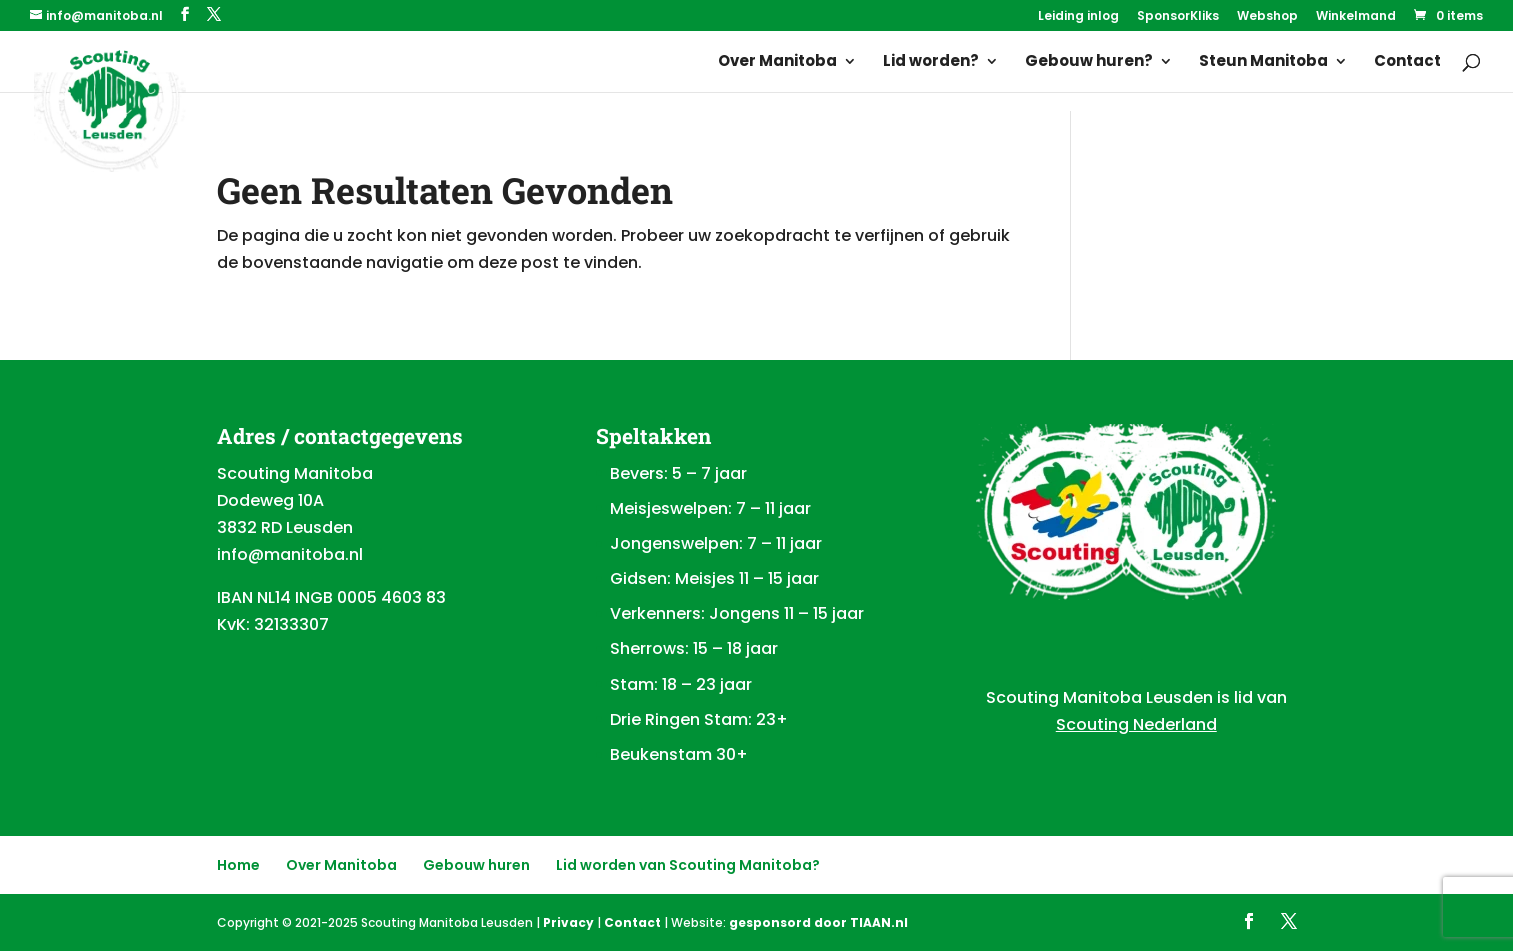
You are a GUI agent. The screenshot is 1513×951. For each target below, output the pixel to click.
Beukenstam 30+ (679, 754)
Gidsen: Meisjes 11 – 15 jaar (714, 578)
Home (238, 865)
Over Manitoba (777, 62)
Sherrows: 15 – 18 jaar (694, 648)
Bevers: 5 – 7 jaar (678, 473)
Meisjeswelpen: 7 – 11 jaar (710, 508)
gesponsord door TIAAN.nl (818, 922)
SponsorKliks (1178, 17)
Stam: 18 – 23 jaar (681, 684)
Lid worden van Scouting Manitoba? (688, 865)
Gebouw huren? (1089, 62)
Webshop (1267, 17)
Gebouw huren (476, 865)
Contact (1407, 62)
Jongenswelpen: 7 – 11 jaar (716, 543)
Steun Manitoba (1263, 62)
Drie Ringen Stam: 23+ (699, 719)
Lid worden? (931, 62)
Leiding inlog (1078, 17)
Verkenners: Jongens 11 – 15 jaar (737, 613)
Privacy (568, 922)
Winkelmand (1356, 17)
